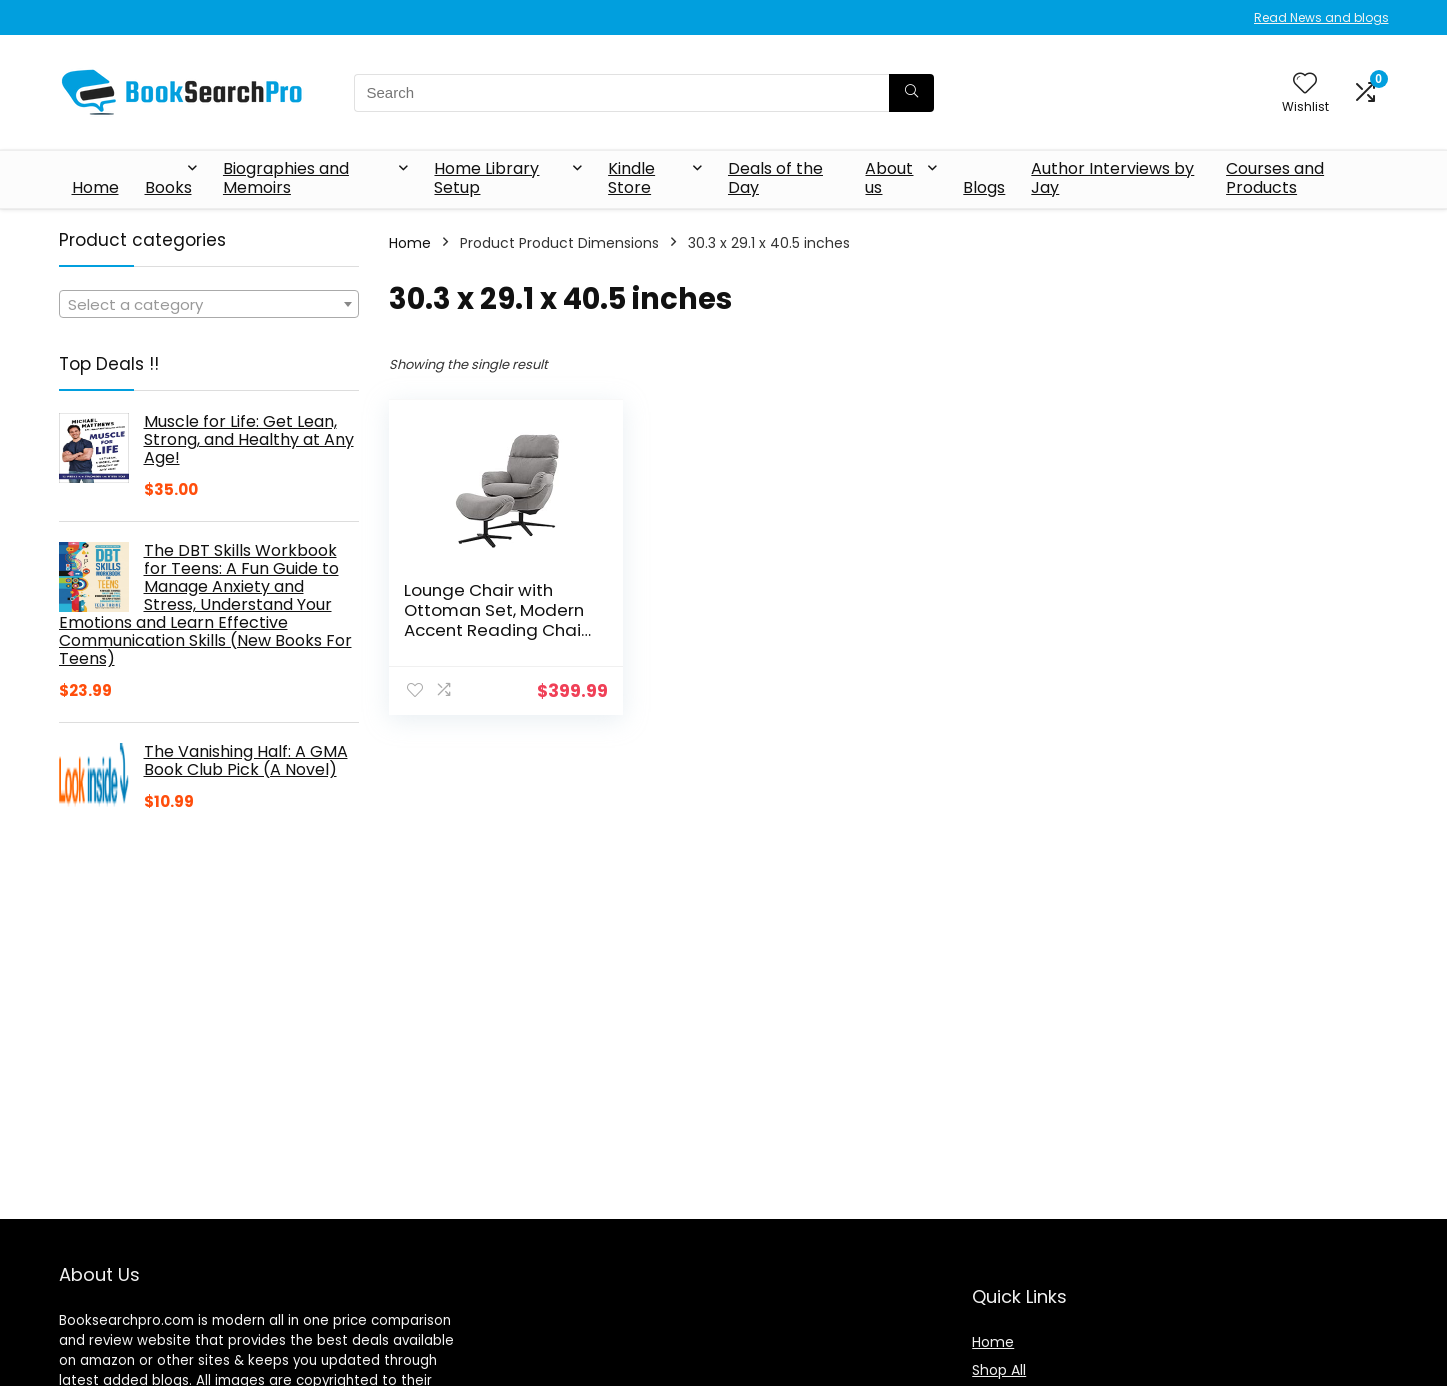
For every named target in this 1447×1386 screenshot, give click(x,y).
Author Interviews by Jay (1112, 178)
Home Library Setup (486, 178)
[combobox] (209, 304)
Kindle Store (631, 178)
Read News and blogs (1321, 17)
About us (889, 178)
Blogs (984, 187)
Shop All (999, 1370)
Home (95, 187)
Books (168, 187)
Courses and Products (1275, 178)
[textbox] (209, 305)
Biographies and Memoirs (286, 178)
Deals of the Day (775, 178)
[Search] (911, 93)
